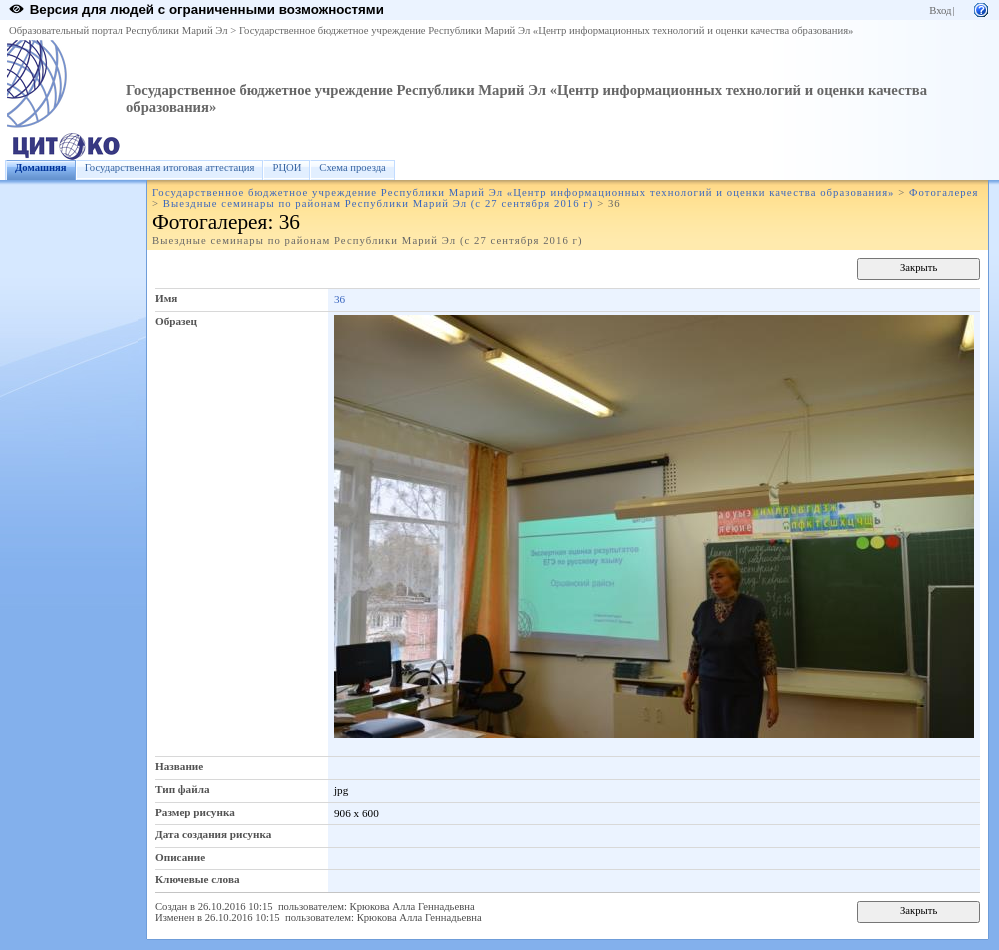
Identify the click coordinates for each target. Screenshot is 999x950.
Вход (940, 10)
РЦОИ (286, 167)
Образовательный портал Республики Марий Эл (118, 30)
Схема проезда (352, 167)
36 (339, 299)
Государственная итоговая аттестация (170, 167)
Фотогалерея (943, 192)
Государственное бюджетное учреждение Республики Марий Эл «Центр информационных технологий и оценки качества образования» (546, 30)
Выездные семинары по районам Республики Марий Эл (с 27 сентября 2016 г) (378, 203)
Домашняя (41, 167)
